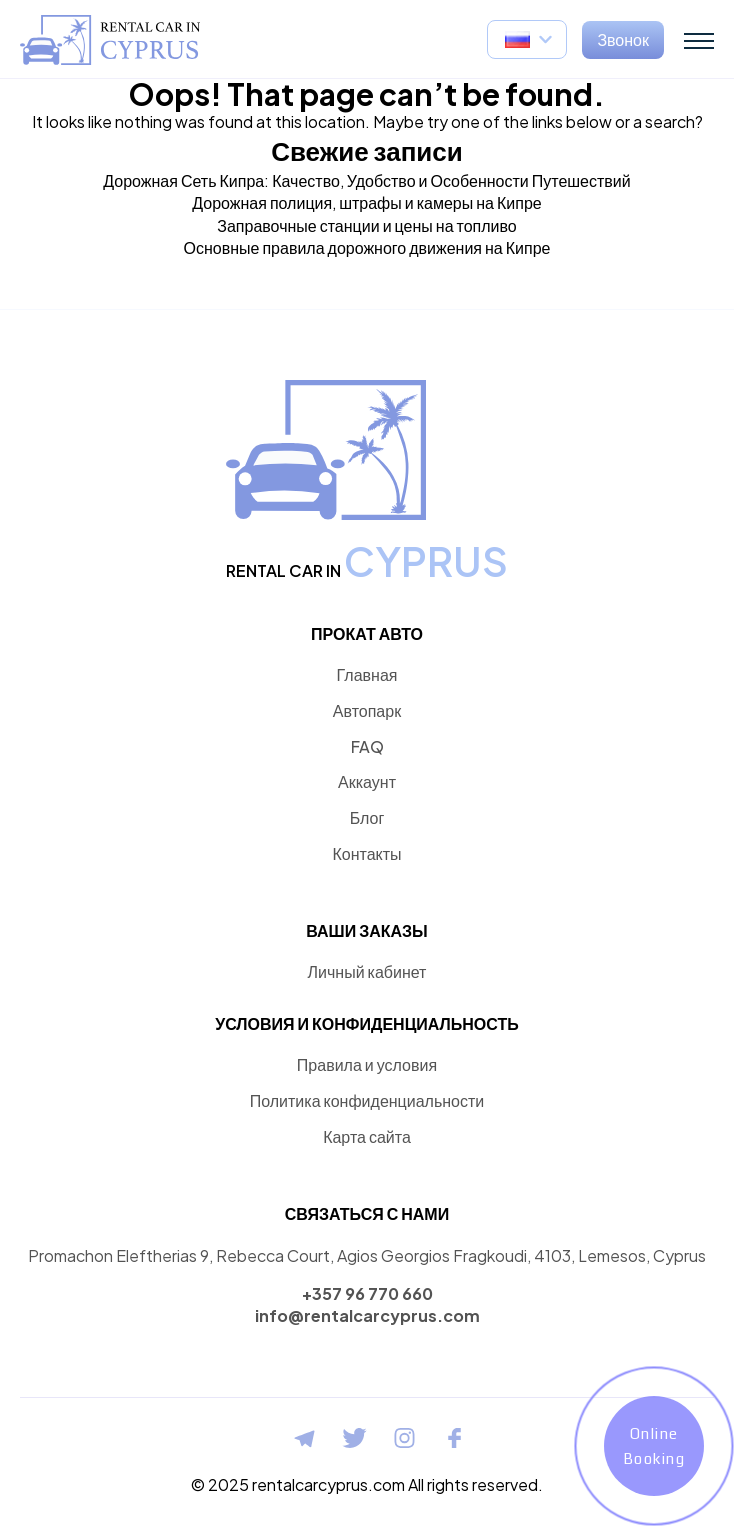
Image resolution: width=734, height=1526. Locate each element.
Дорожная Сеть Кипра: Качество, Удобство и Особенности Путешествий (366, 180)
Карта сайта (367, 1136)
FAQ (367, 746)
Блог (367, 817)
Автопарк (367, 710)
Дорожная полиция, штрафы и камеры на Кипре (366, 202)
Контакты (366, 853)
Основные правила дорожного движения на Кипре (367, 247)
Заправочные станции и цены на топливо (366, 225)
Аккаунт (367, 781)
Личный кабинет (367, 971)
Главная (367, 674)
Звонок (623, 39)
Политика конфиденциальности (367, 1100)
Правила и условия (367, 1064)
